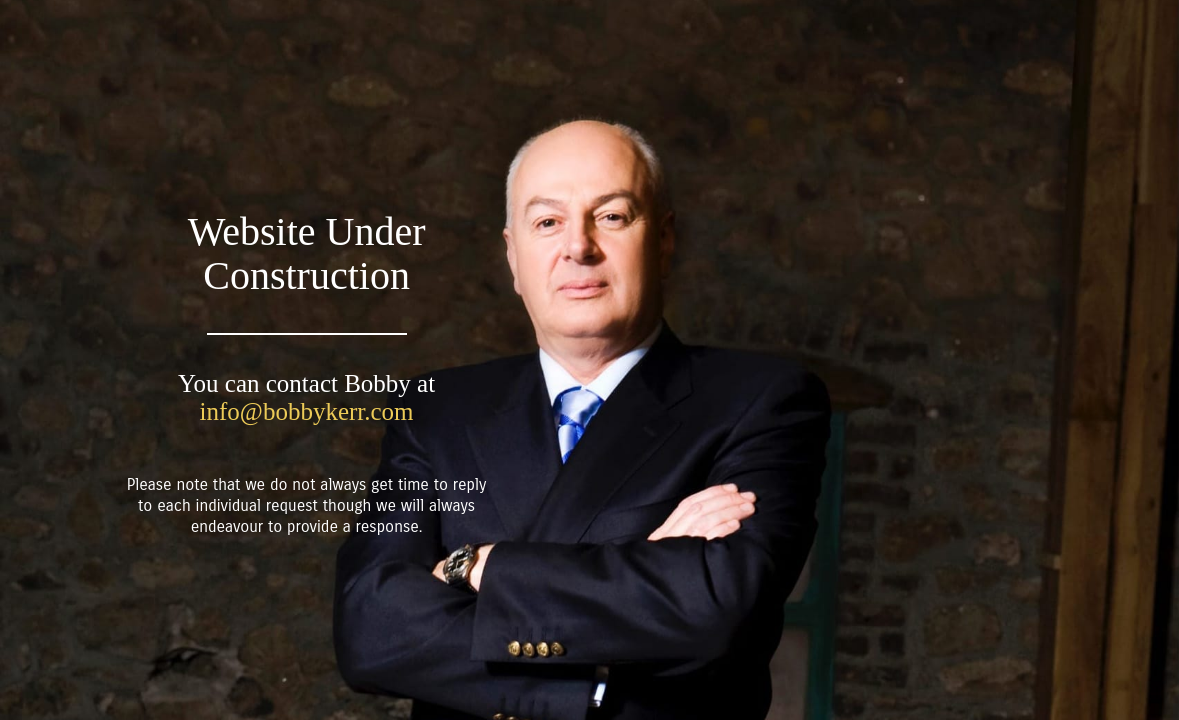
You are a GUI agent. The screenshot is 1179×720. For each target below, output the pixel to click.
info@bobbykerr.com (307, 411)
